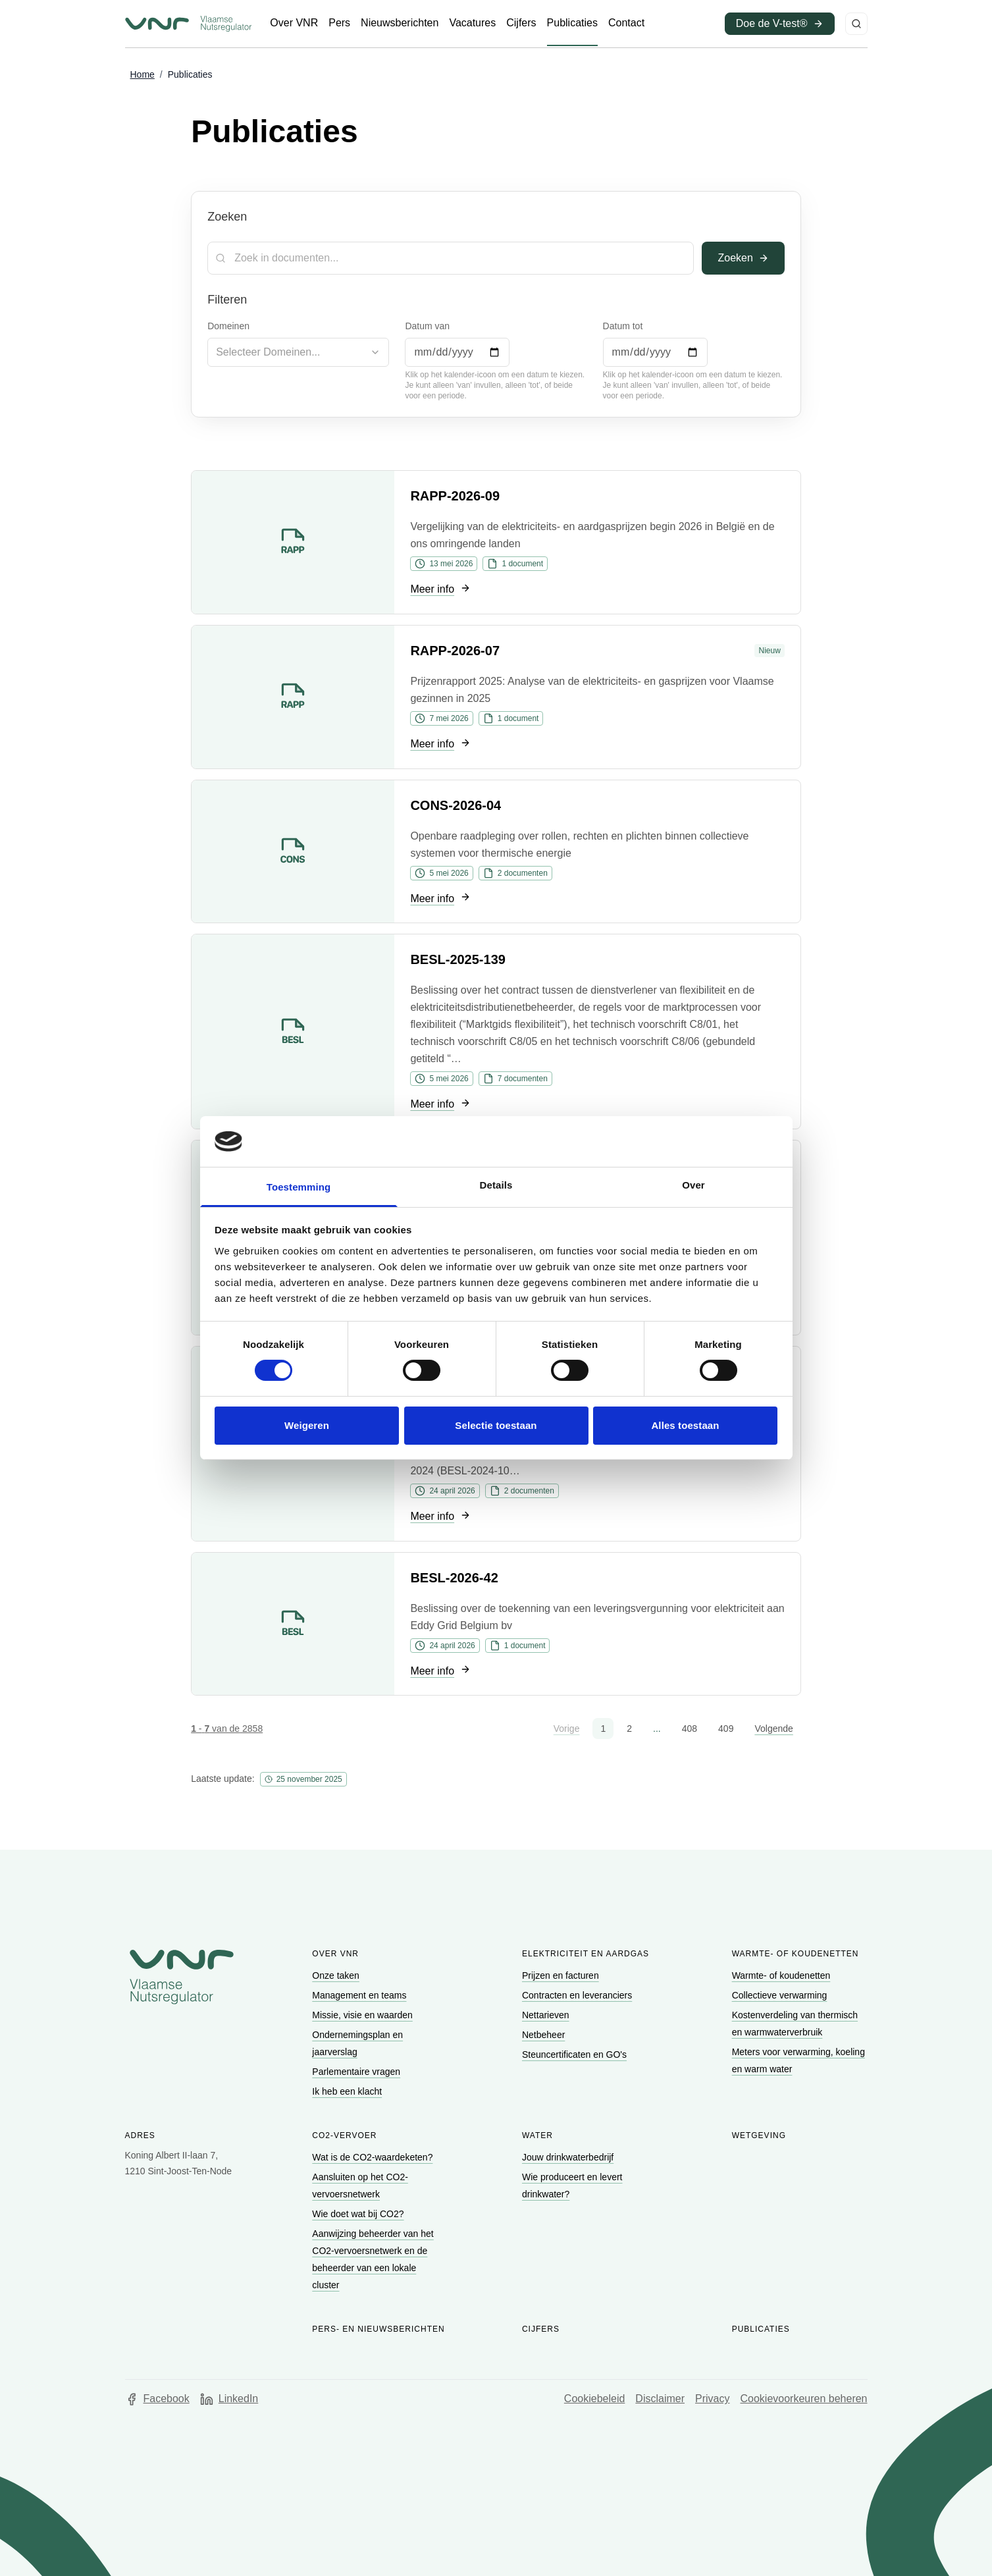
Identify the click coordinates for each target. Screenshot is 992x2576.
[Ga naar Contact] (626, 23)
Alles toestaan (685, 1425)
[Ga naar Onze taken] (337, 1975)
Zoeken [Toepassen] (743, 257)
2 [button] (629, 1728)
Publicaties (761, 2329)
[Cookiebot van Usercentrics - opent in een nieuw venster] (719, 1141)
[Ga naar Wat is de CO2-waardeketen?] (373, 2157)
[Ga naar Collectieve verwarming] (781, 1995)
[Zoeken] (856, 24)
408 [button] (689, 1728)
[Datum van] (457, 352)
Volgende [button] (773, 1728)
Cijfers (541, 2329)
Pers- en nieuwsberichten (378, 2329)
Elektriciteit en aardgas (585, 1953)
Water (537, 2135)
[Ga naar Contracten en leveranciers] (578, 1995)
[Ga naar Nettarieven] (546, 2015)
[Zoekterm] (450, 258)
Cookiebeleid (594, 2398)
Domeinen (228, 326)
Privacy (712, 2398)
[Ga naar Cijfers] (521, 23)
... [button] (657, 1728)
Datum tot (623, 326)
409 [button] (725, 1728)
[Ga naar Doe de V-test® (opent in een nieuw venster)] (780, 24)
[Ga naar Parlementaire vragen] (357, 2071)
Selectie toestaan (495, 1425)
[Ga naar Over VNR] (294, 23)
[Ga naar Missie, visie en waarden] (363, 2015)
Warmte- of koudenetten (795, 1953)
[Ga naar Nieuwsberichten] (399, 23)
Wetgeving (759, 2135)
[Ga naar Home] (142, 75)
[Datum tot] (655, 352)
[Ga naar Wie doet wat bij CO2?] (359, 2214)
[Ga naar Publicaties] (572, 23)
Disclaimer (660, 2398)
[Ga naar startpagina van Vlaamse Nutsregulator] (188, 24)
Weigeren (306, 1425)
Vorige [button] (567, 1728)
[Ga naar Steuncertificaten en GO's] (575, 2054)
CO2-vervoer (344, 2135)
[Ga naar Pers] (339, 23)
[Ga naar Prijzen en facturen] (562, 1975)
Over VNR (335, 1953)
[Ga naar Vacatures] (472, 23)
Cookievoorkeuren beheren (803, 2398)
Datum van (427, 326)
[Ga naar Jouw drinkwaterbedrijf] (569, 2157)
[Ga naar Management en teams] (360, 1995)
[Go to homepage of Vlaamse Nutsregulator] (181, 1977)
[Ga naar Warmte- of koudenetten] (782, 1975)
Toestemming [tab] (299, 1187)
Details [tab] (496, 1185)
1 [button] (603, 1728)
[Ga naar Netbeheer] (544, 2034)
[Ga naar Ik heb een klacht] (348, 2091)
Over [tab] (693, 1185)
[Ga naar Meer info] (440, 589)
